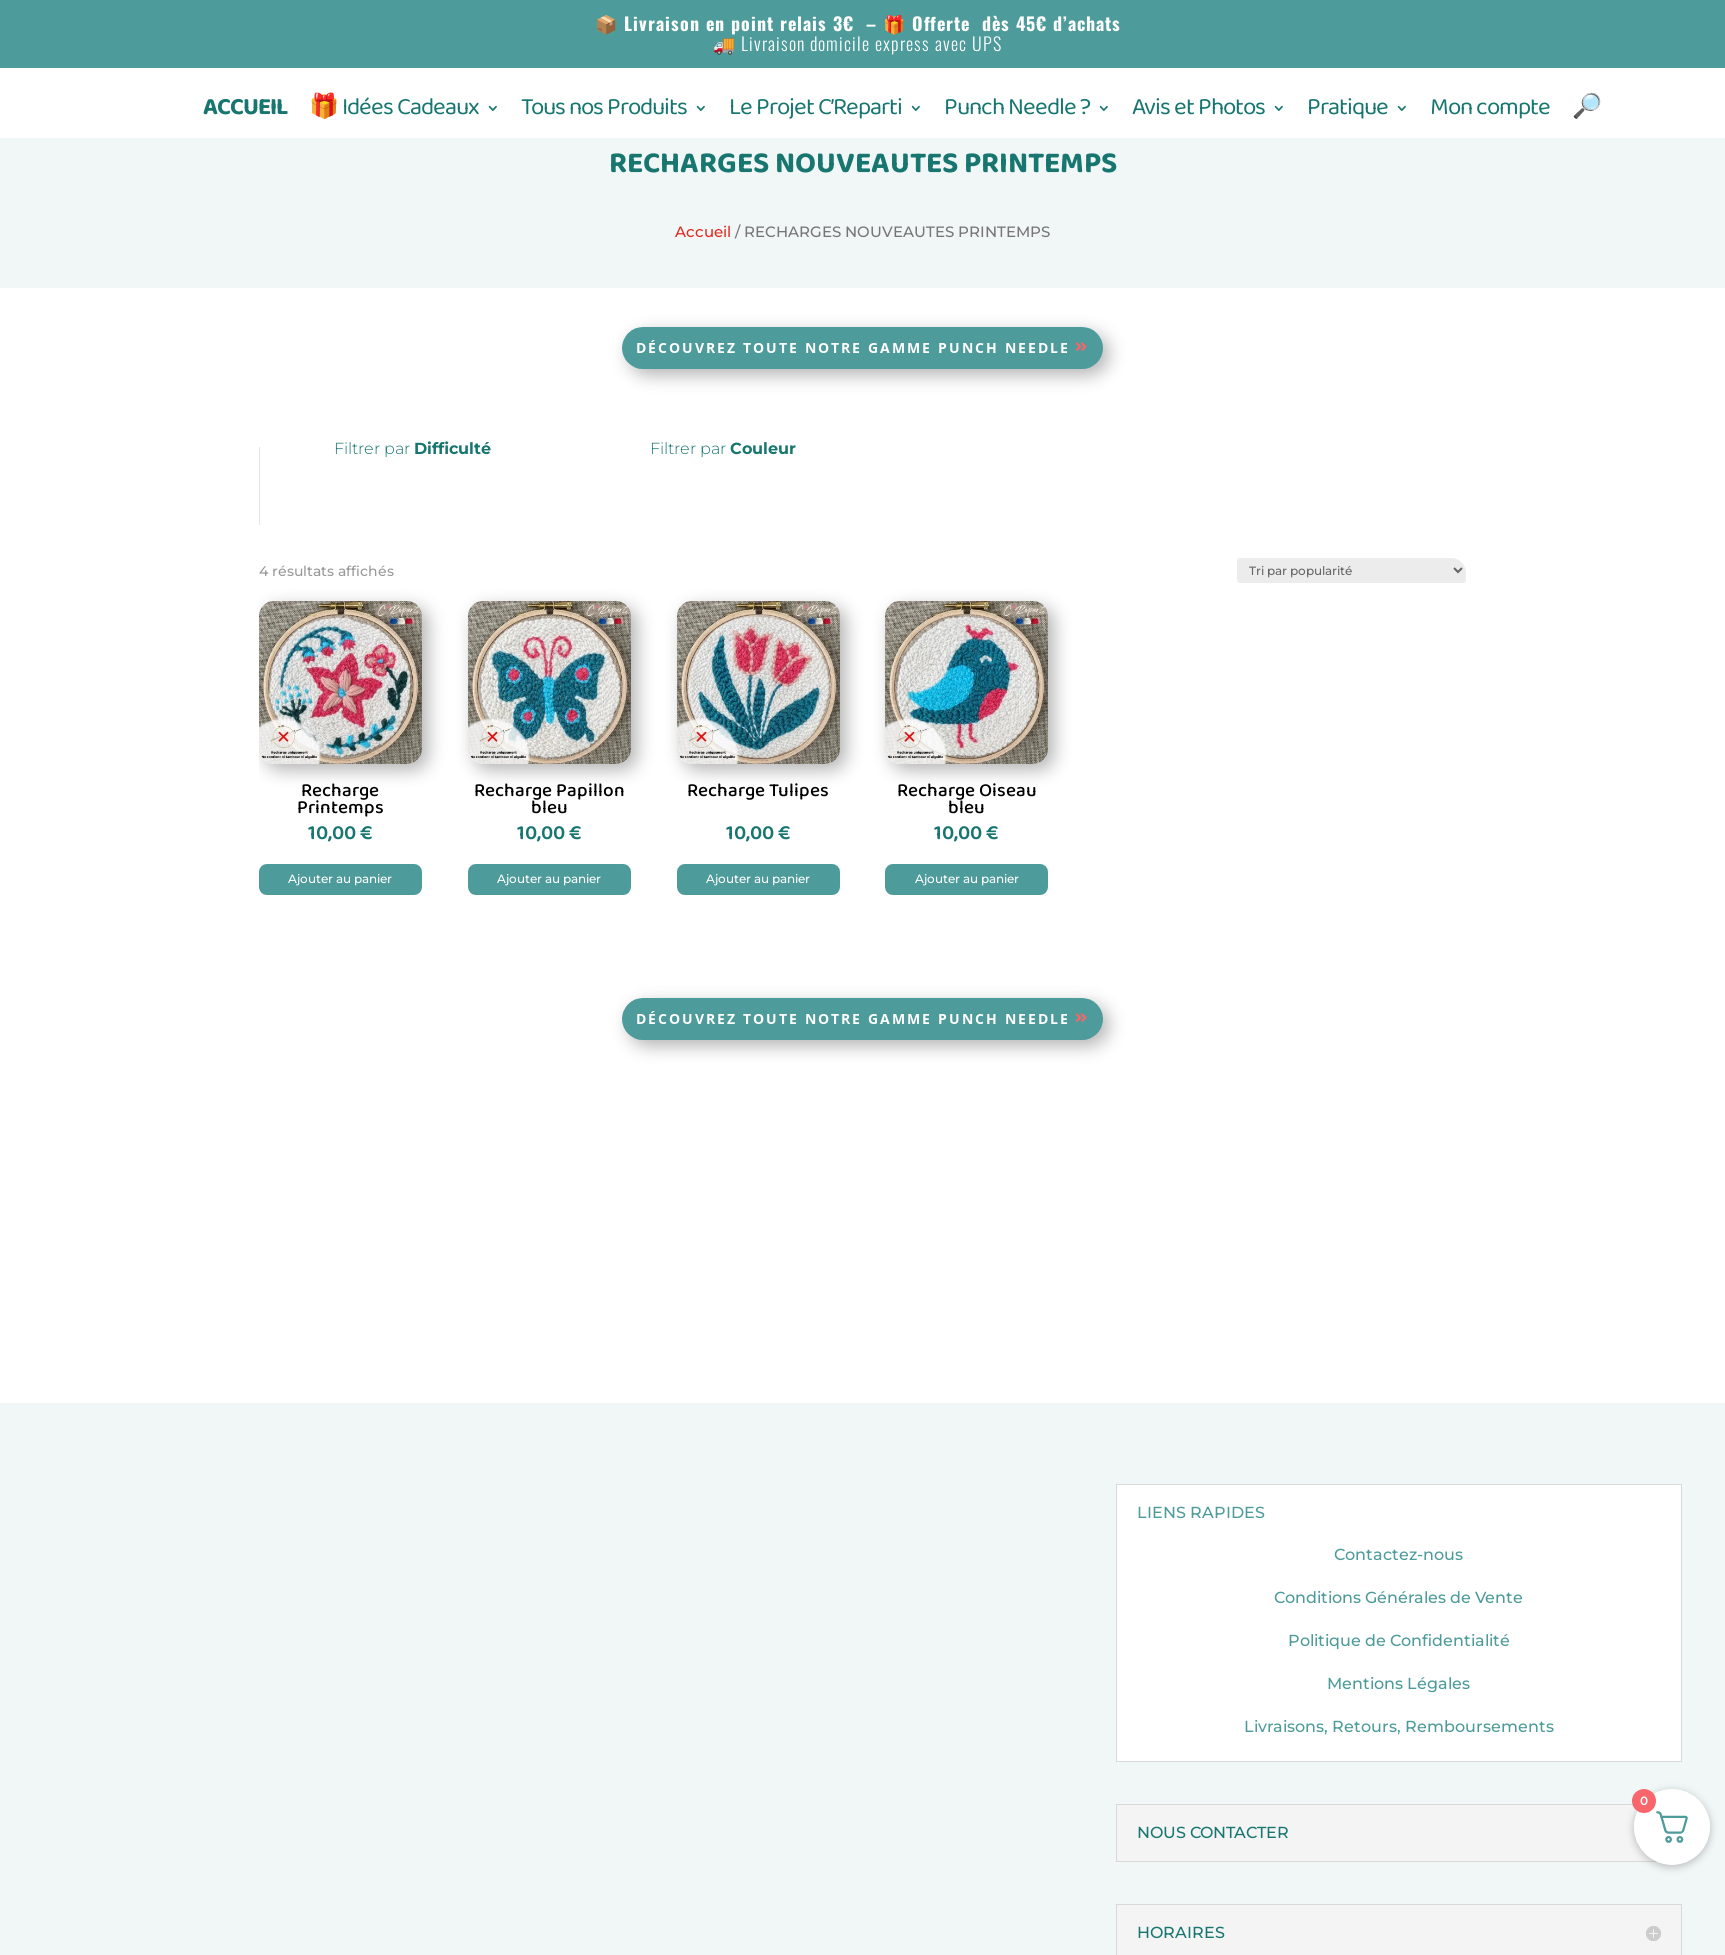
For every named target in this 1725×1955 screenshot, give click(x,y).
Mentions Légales (1398, 1683)
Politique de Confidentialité (1399, 1640)
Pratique (1347, 114)
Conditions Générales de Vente (1398, 1597)
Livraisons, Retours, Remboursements (1399, 1726)
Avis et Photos (1198, 114)
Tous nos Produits (604, 114)
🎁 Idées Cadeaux (394, 114)
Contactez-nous (1398, 1554)
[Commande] (1351, 570)
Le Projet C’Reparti (815, 114)
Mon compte (1490, 114)
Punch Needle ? (1017, 114)
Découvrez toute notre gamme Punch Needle (853, 347)
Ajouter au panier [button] (340, 878)
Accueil (703, 232)
